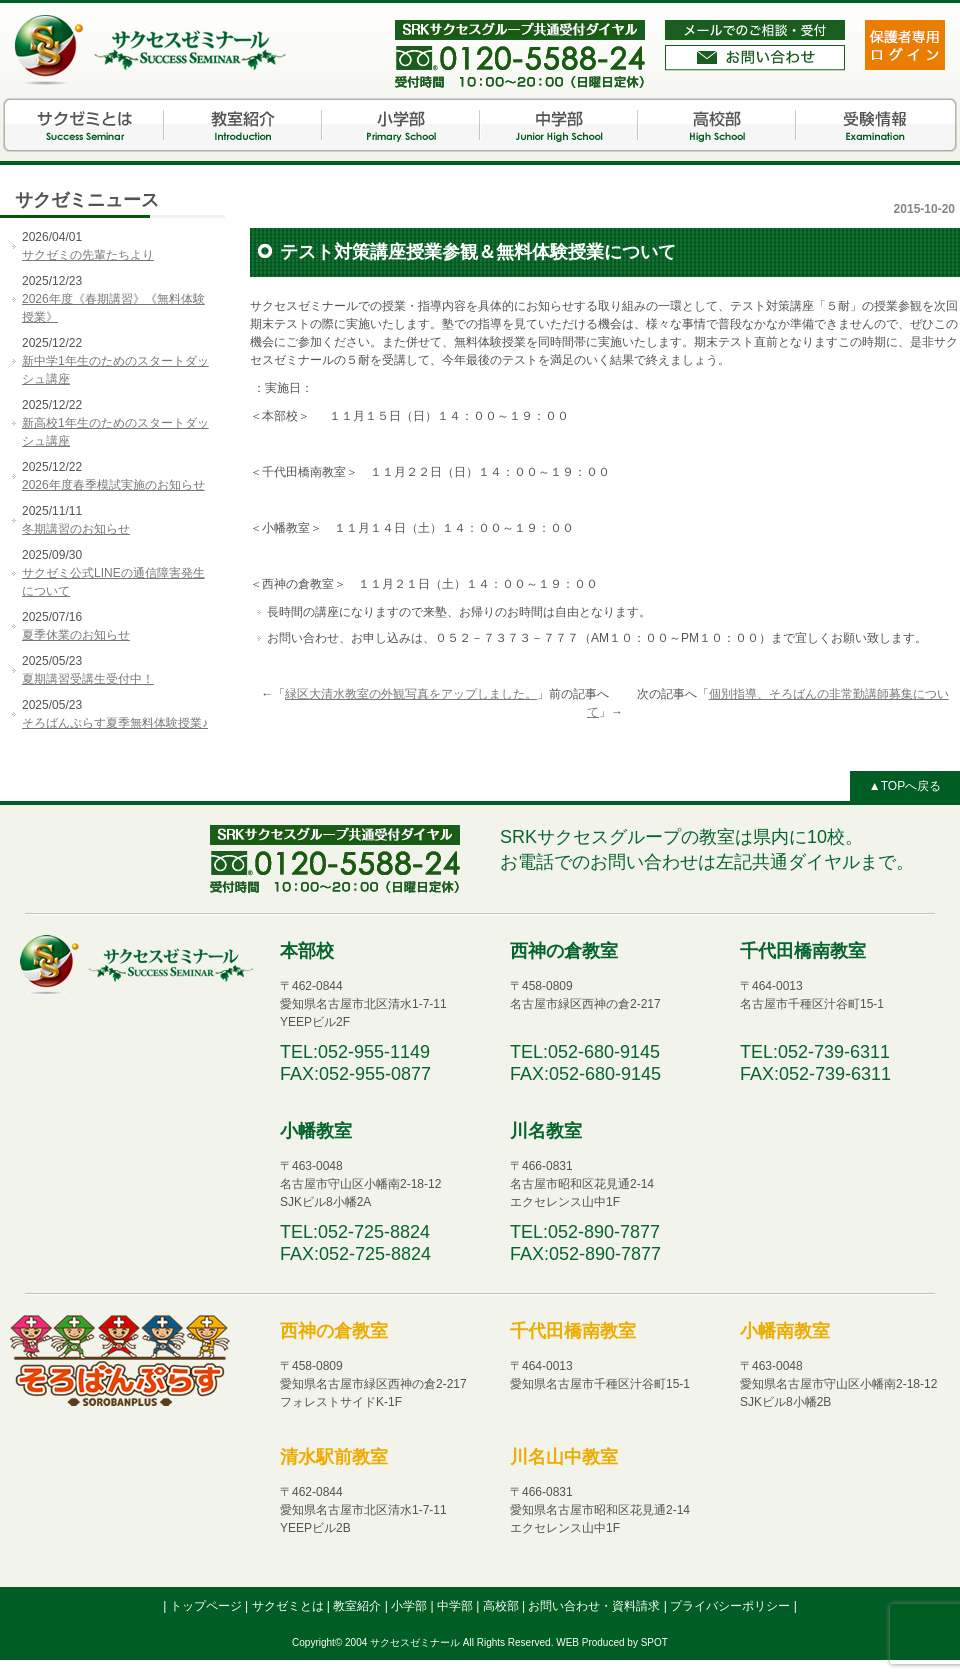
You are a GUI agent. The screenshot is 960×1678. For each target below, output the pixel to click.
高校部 (717, 125)
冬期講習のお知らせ (76, 529)
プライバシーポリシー (731, 1606)
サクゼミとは (85, 125)
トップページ (207, 1606)
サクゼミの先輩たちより (88, 255)
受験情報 (875, 125)
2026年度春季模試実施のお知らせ (113, 485)
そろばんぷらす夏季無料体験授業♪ (115, 723)
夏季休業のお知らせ (76, 635)
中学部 (559, 125)
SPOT (654, 1642)
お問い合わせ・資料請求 (595, 1606)
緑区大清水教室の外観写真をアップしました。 (411, 694)
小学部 (401, 125)
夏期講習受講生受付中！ (88, 679)
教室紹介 (243, 125)
